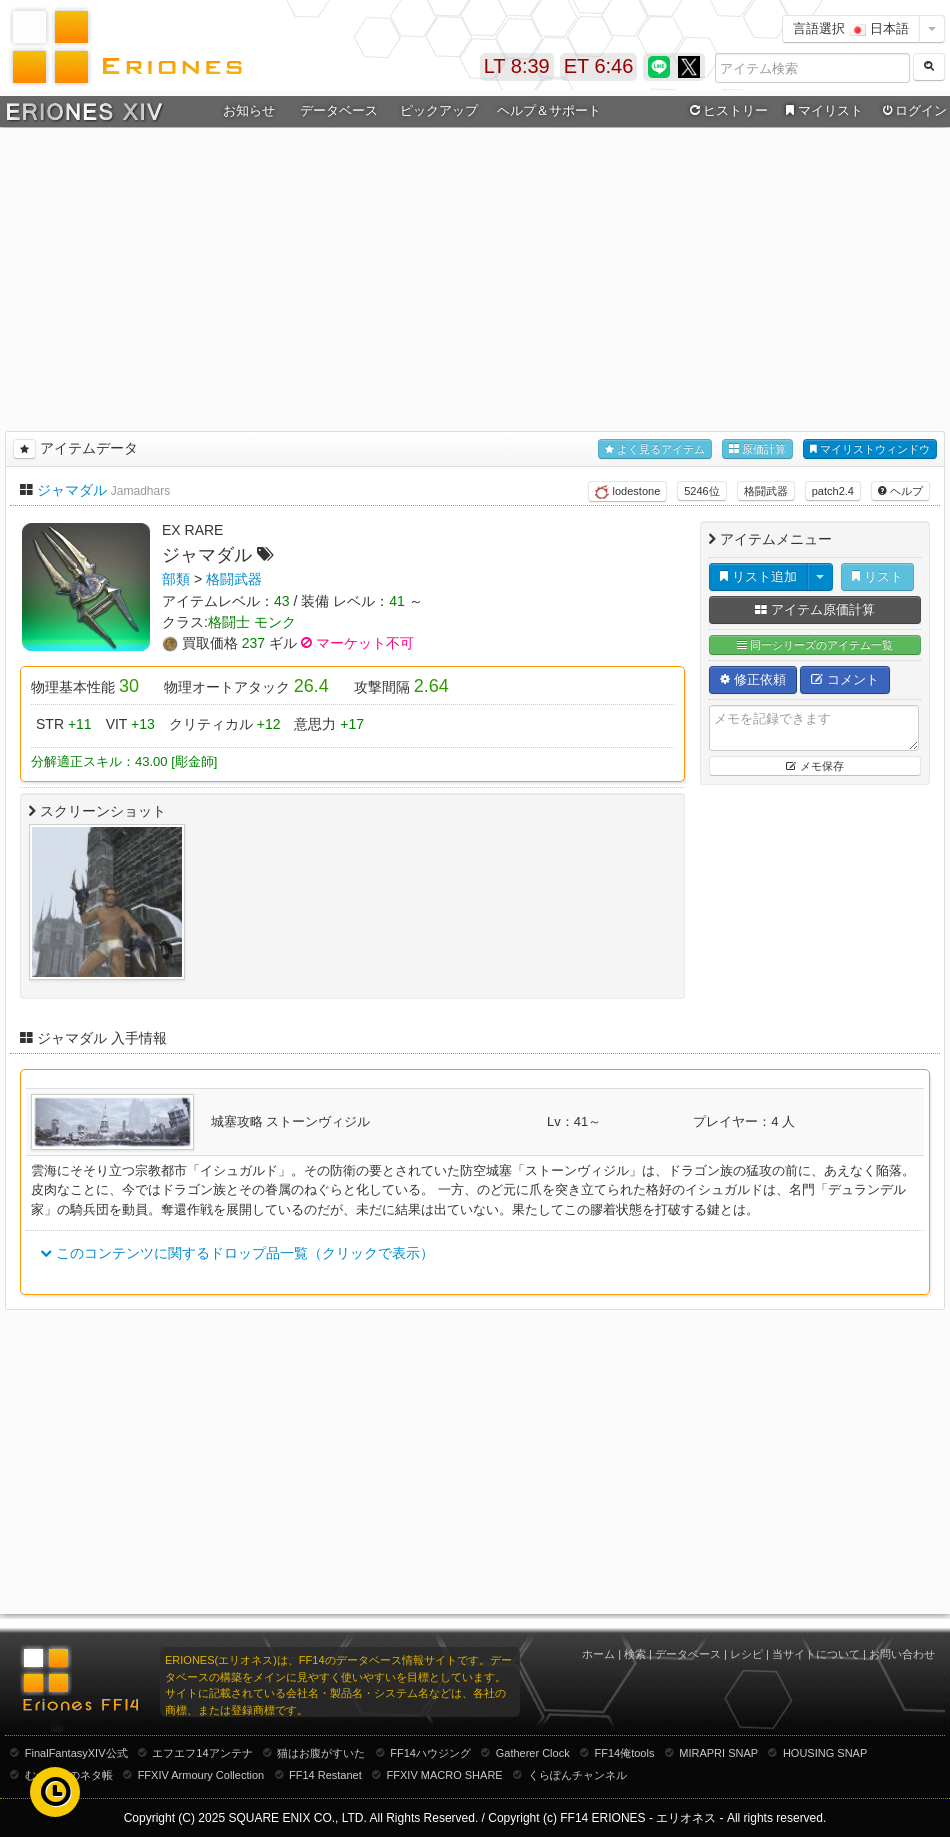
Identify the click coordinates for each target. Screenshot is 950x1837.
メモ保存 (814, 766)
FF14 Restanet (325, 1775)
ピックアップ (439, 110)
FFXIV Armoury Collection (201, 1775)
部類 (176, 579)
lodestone (627, 492)
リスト (877, 576)
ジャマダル (72, 490)
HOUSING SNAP (825, 1753)
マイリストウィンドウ (870, 449)
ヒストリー (726, 111)
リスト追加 (758, 576)
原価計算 (757, 449)
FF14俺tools (625, 1753)
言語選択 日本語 (851, 28)
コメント (845, 679)
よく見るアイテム (655, 449)
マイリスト (821, 111)
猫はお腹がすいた (321, 1753)
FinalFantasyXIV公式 (76, 1753)
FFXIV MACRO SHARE (445, 1775)
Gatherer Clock (533, 1753)
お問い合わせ (902, 1654)
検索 (635, 1654)
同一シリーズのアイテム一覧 (815, 645)
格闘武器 (766, 491)
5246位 (701, 491)
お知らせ (249, 110)
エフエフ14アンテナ (202, 1753)
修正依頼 (753, 679)
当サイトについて (816, 1654)
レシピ (746, 1654)
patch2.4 (833, 491)
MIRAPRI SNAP (718, 1753)
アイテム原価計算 (815, 609)
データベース (339, 110)
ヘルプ (900, 491)
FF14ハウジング (430, 1753)
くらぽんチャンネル (577, 1775)
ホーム (598, 1654)
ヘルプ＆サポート (549, 110)
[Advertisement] (475, 276)
